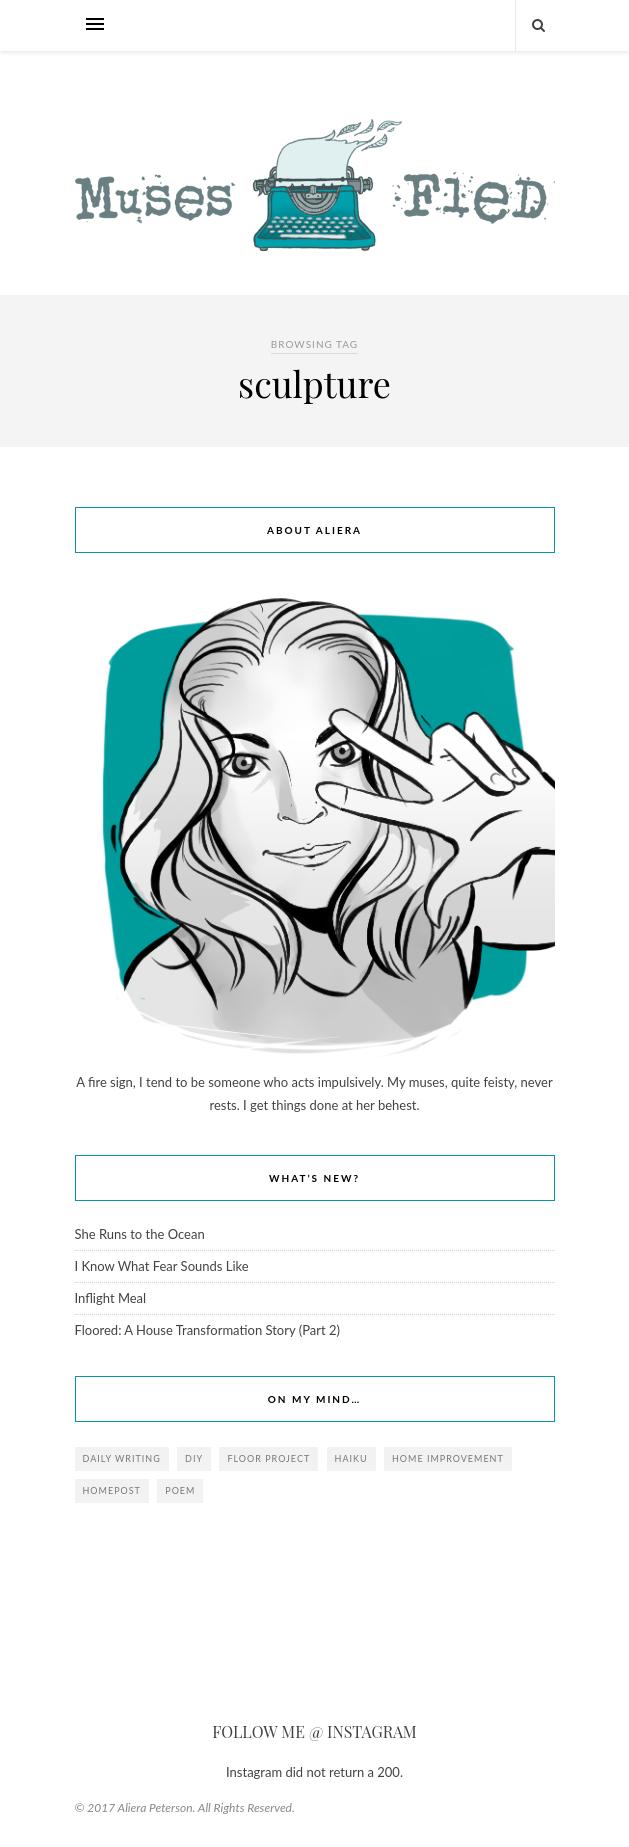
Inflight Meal (111, 1298)
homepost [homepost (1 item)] (112, 1490)
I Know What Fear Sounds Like (162, 1266)
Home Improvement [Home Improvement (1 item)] (448, 1458)
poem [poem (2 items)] (180, 1490)
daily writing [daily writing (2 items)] (122, 1458)
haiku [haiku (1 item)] (351, 1458)
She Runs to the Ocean (140, 1234)
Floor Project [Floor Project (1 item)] (268, 1458)
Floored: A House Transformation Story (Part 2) (207, 1330)
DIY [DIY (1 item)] (194, 1458)
